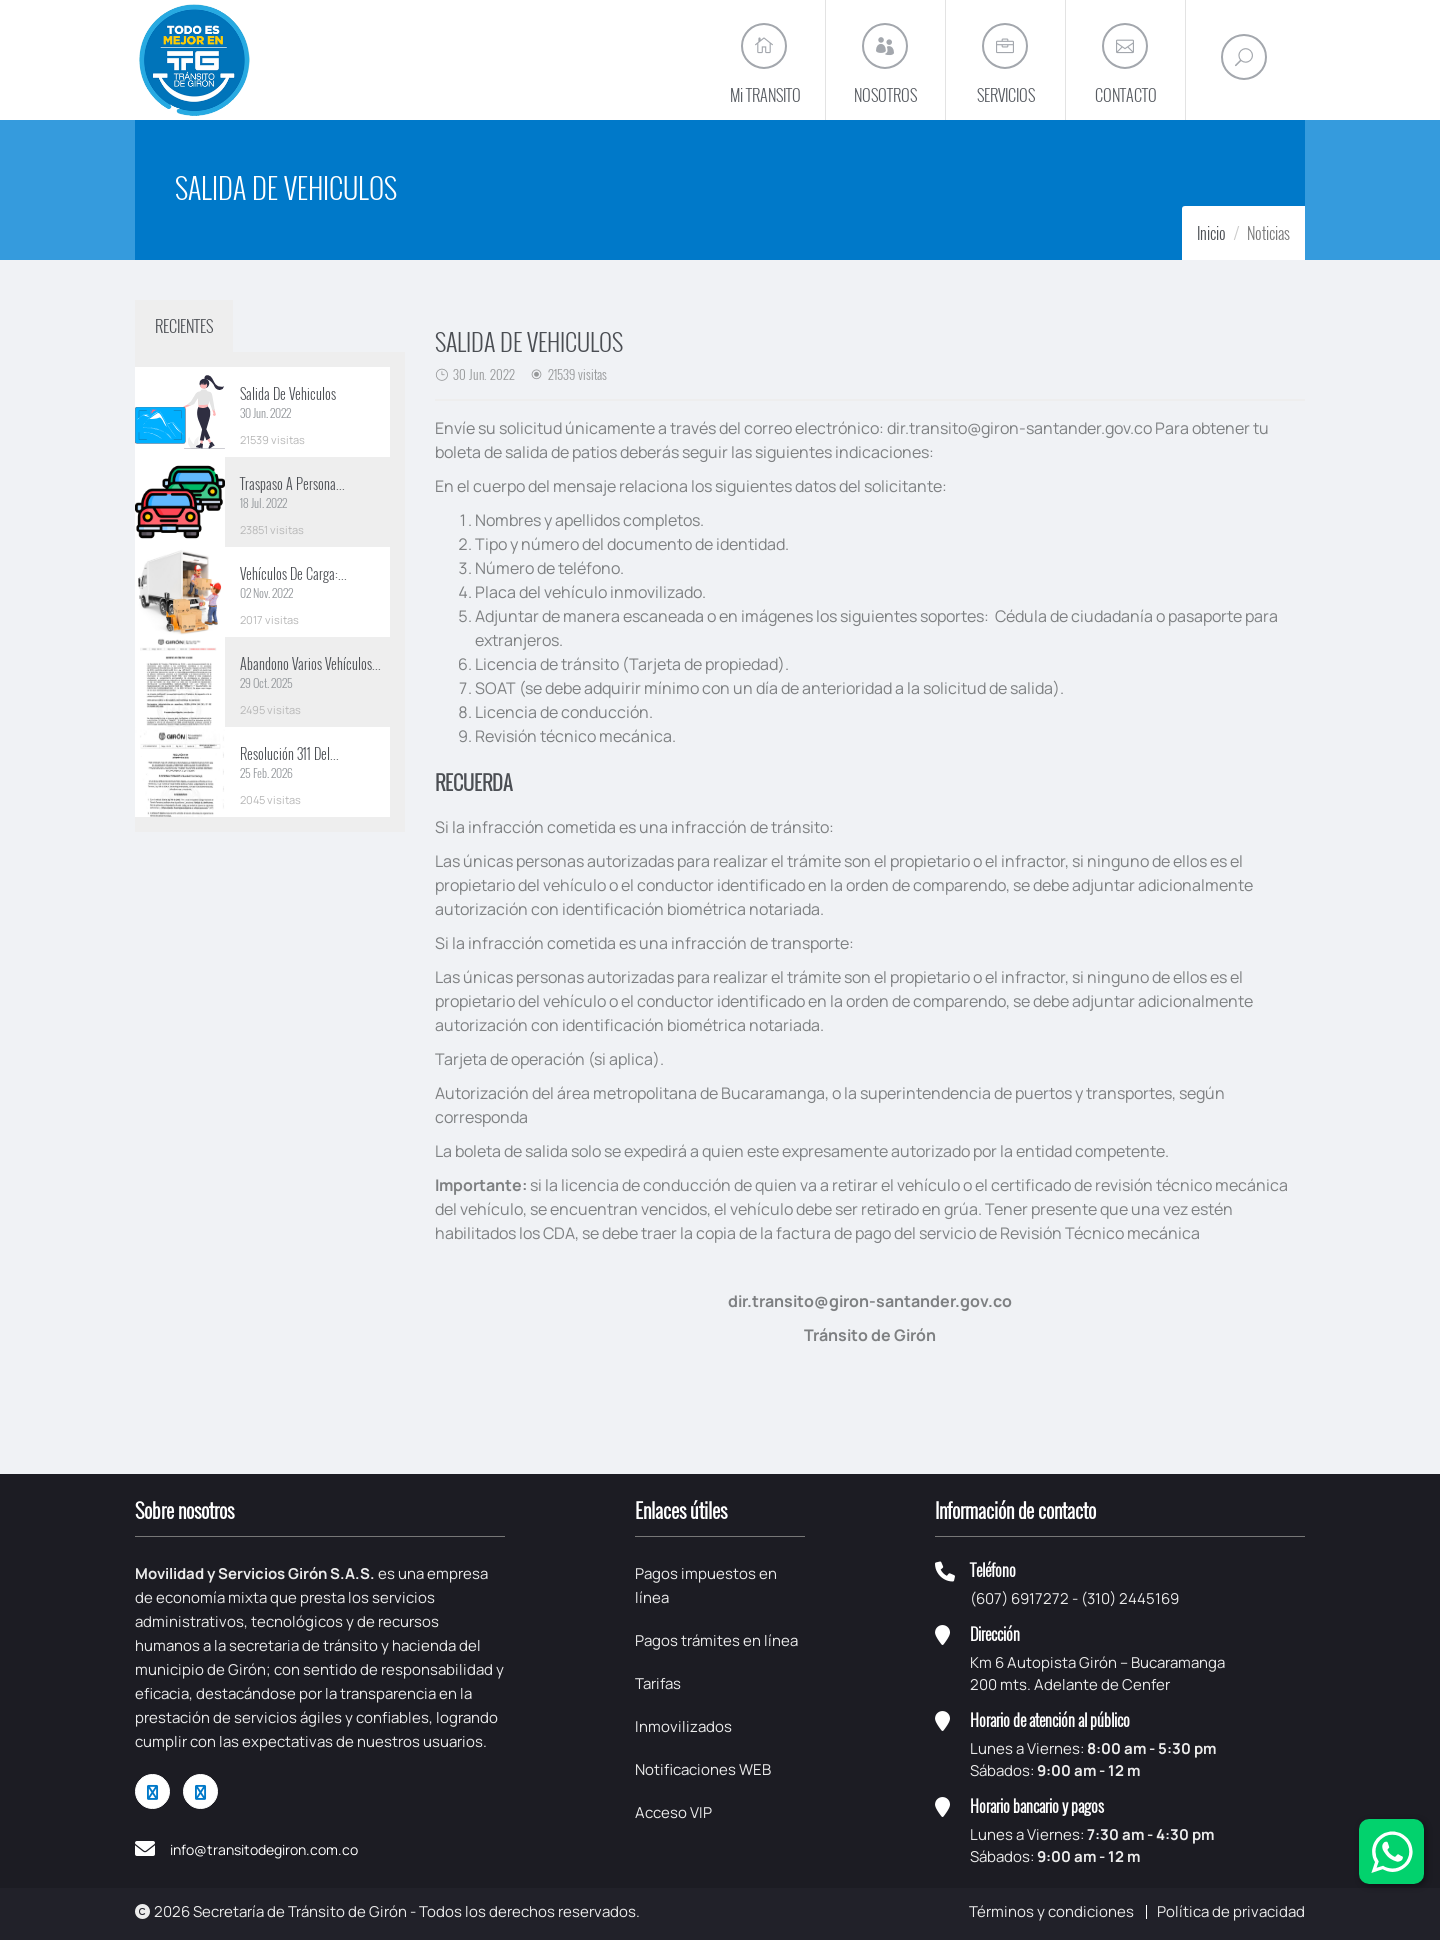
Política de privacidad (1231, 1911)
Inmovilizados (683, 1726)
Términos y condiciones (1051, 1911)
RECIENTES (184, 326)
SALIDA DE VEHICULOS (529, 341)
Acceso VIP (673, 1812)
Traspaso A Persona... (292, 483)
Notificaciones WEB (703, 1769)
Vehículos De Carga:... (293, 573)
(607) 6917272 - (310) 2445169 (1074, 1598)
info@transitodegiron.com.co (264, 1849)
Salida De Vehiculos (288, 393)
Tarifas (658, 1683)
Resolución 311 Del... (289, 753)
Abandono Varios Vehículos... (310, 663)
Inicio (1211, 233)
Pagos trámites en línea (716, 1640)
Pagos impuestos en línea (706, 1585)
